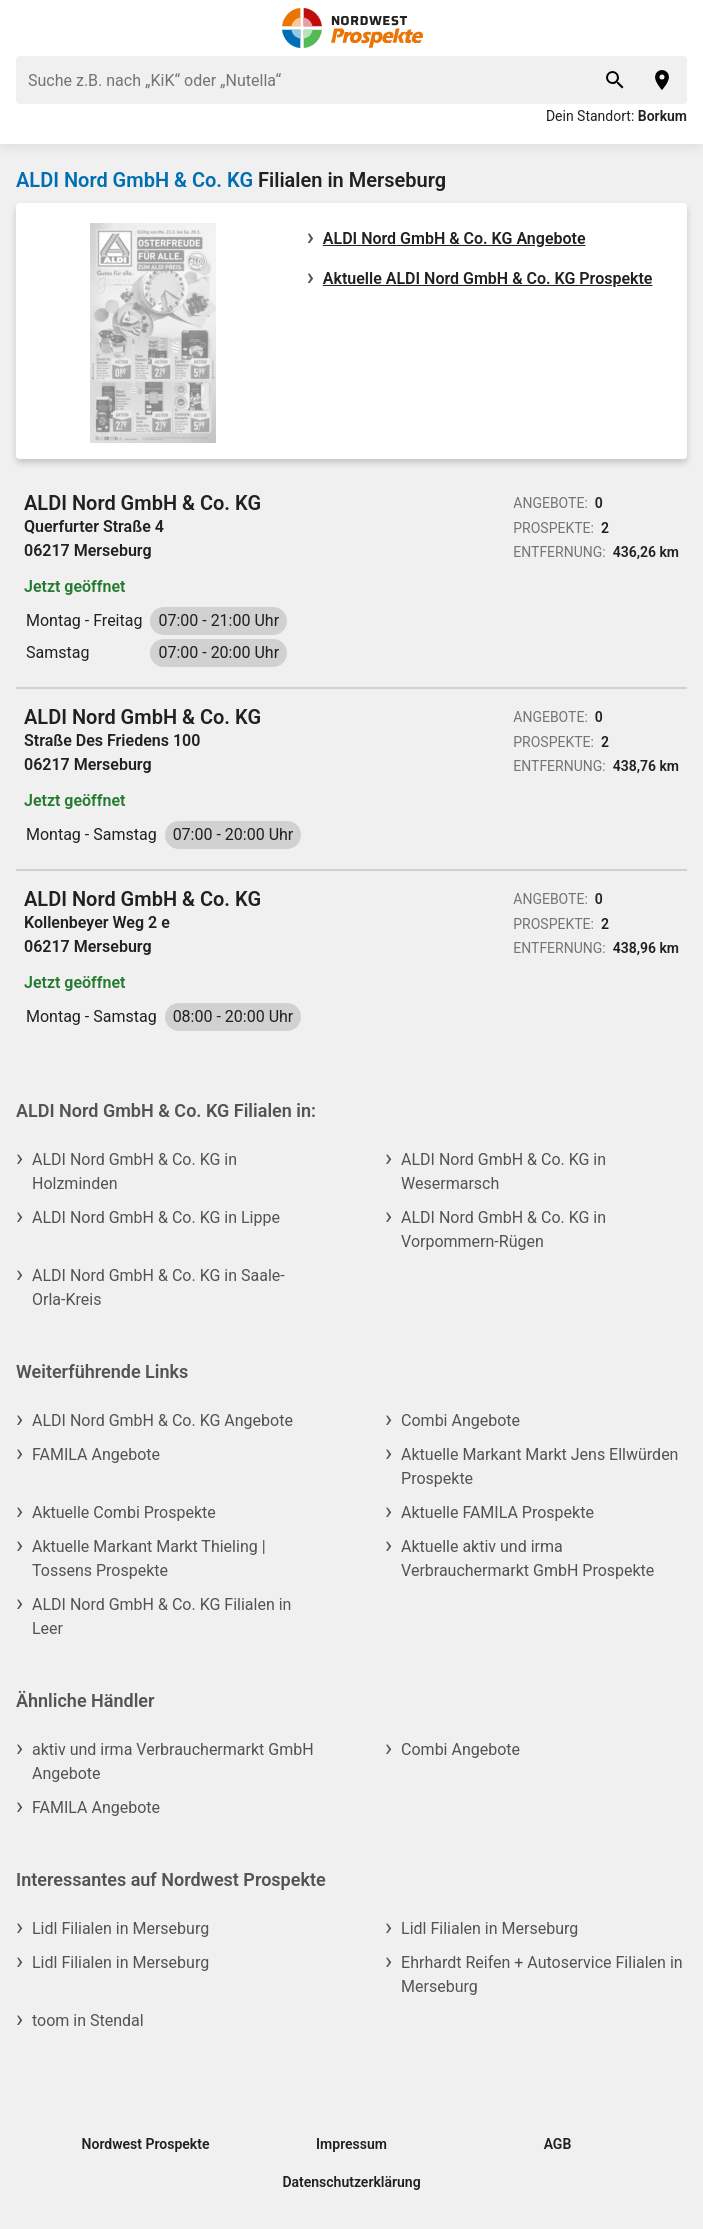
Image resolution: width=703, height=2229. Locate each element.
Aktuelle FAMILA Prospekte (497, 1512)
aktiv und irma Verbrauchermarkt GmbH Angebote (173, 1761)
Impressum (351, 2144)
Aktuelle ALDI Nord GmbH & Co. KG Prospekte (488, 278)
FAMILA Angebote (96, 1454)
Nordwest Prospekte (146, 2144)
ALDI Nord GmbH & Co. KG (134, 180)
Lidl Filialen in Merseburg (120, 1928)
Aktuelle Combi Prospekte (124, 1512)
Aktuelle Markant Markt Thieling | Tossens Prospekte (149, 1558)
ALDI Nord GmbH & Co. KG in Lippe (156, 1217)
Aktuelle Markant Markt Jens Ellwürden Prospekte (539, 1466)
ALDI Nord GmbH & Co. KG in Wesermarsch (503, 1171)
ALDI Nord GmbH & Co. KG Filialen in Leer (161, 1616)
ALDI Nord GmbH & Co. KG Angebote (454, 238)
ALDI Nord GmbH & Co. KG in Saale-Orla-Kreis (158, 1287)
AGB (558, 2144)
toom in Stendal (88, 2020)
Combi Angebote (460, 1420)
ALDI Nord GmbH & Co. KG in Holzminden (134, 1171)
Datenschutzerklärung (351, 2182)
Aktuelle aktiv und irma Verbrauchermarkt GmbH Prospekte (527, 1558)
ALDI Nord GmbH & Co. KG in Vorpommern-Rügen (503, 1229)
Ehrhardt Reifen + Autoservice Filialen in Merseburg (542, 1974)
